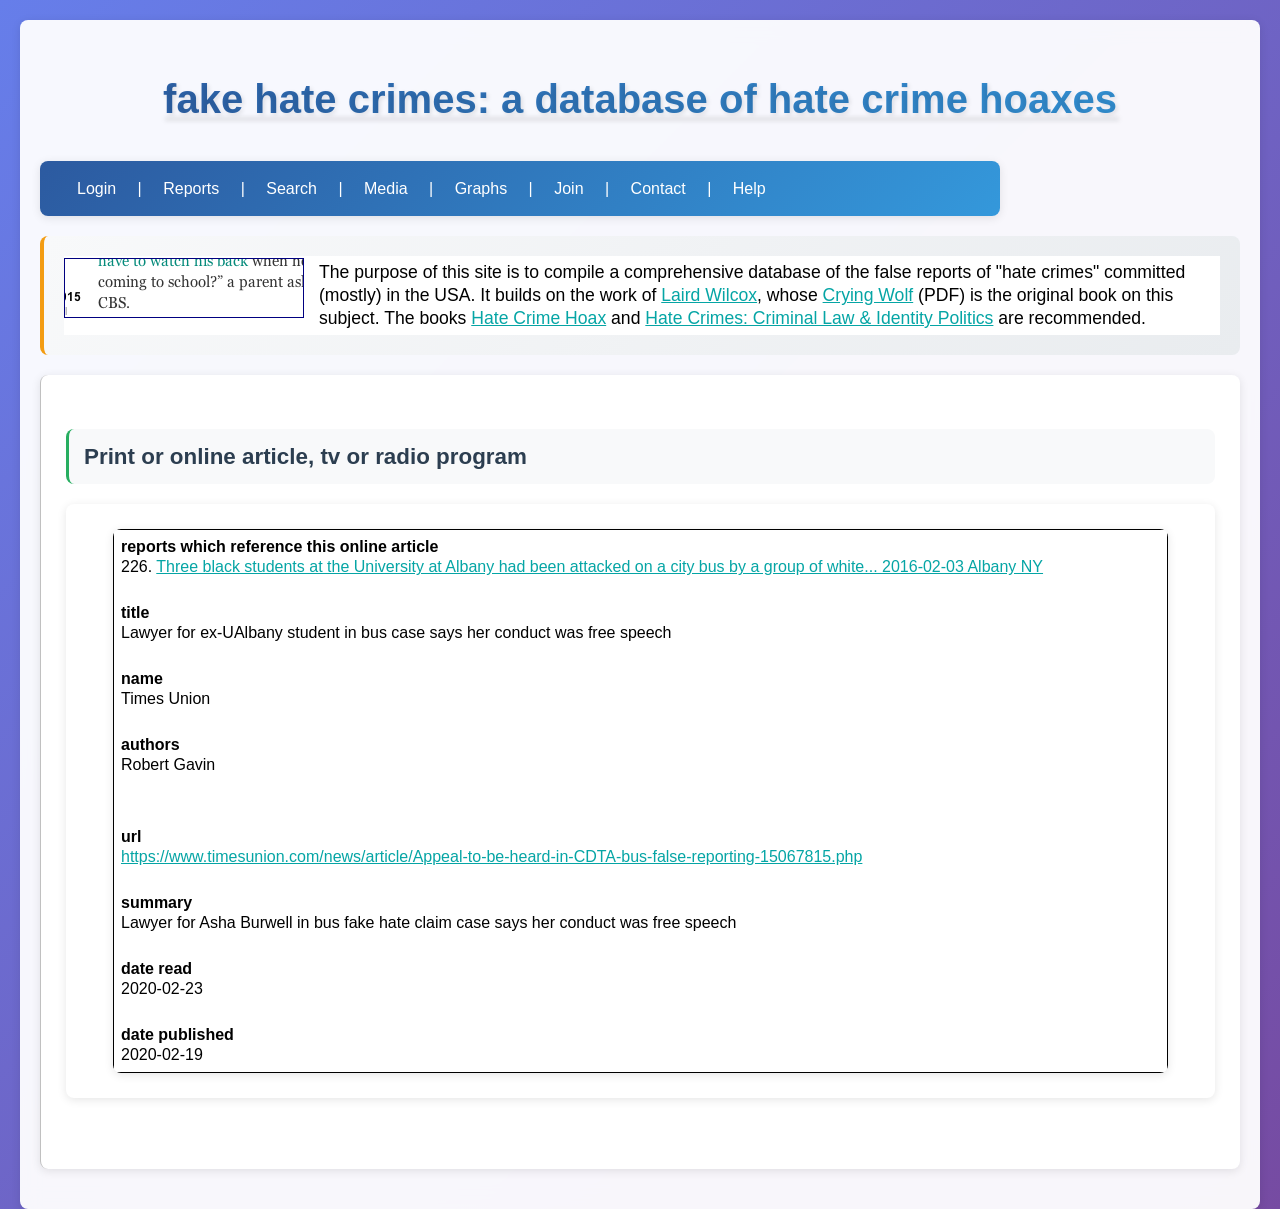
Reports (191, 188)
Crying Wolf (868, 295)
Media (386, 188)
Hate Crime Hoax (538, 318)
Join (568, 188)
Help (749, 188)
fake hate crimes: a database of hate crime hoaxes (640, 99)
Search (291, 188)
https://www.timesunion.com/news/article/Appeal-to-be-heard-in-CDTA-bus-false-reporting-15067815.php (491, 856)
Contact (658, 188)
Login (96, 188)
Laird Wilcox (709, 295)
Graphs (481, 188)
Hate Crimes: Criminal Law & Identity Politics (819, 318)
